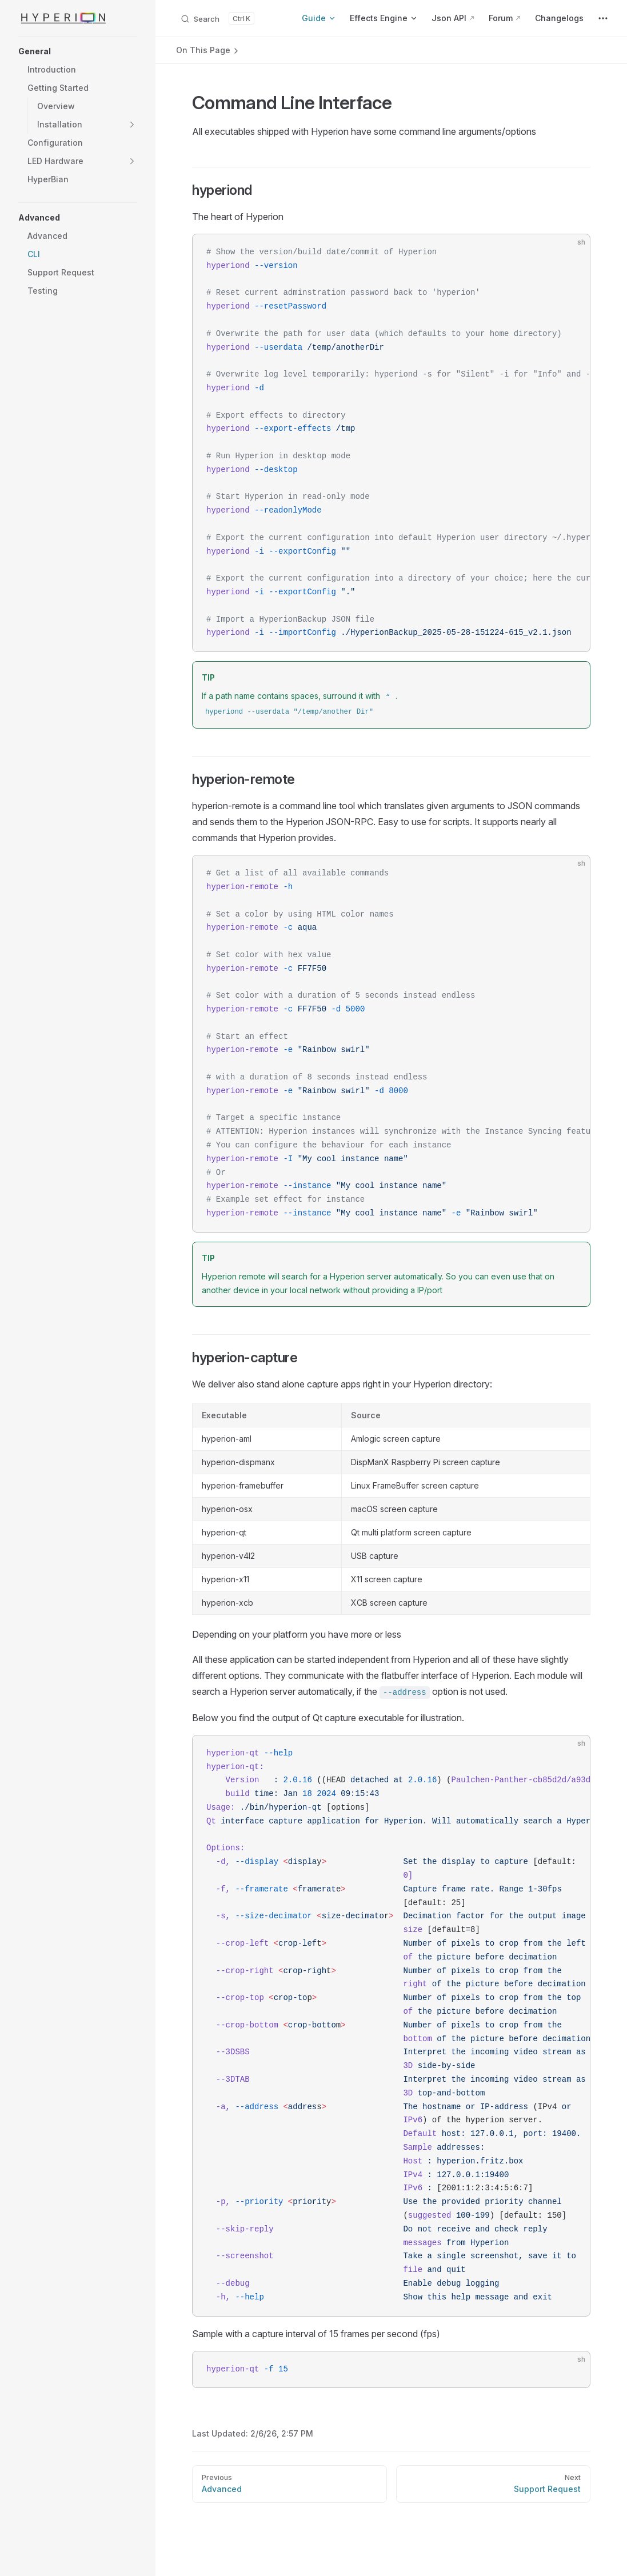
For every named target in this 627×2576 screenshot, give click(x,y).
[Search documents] (217, 18)
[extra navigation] (603, 18)
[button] (77, 51)
